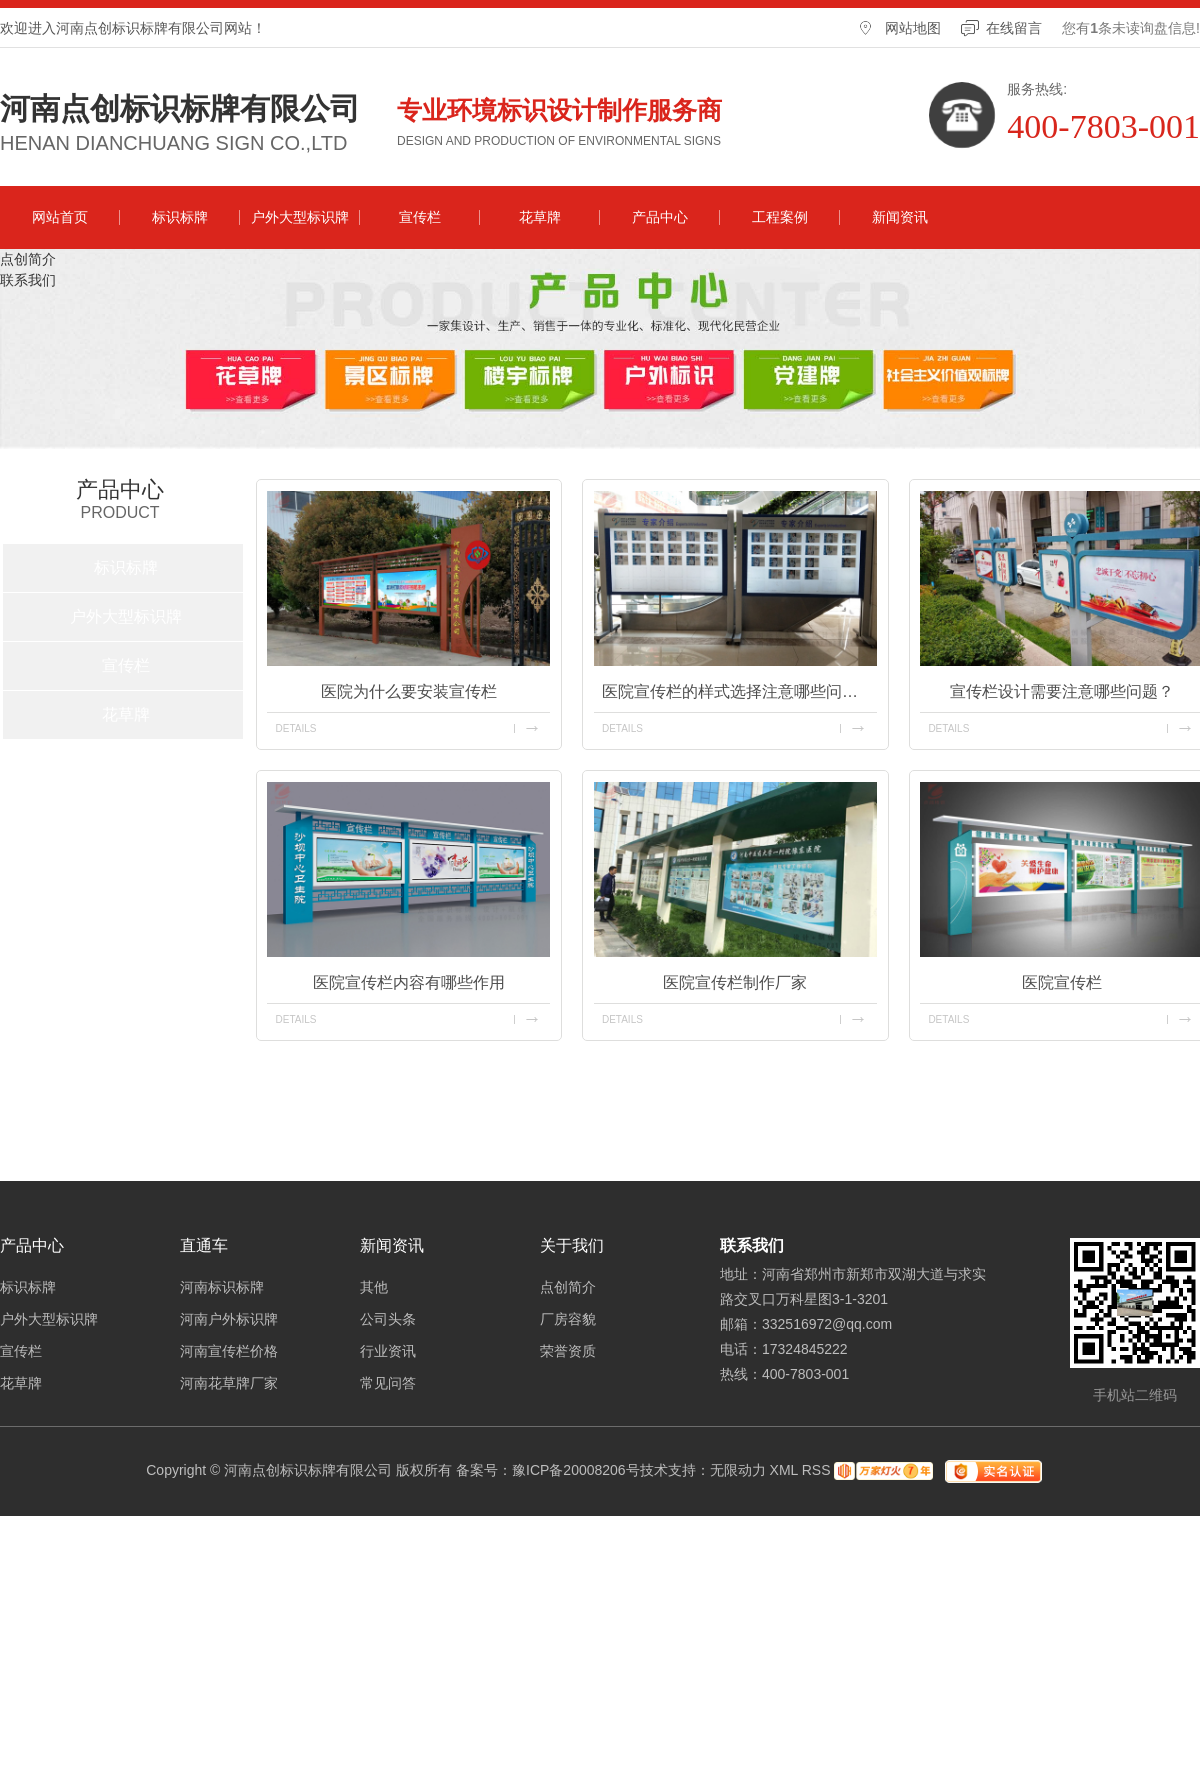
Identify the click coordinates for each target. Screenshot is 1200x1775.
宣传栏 (420, 217)
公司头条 (388, 1319)
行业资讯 (388, 1351)
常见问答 (388, 1383)
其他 (374, 1287)
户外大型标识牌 (300, 217)
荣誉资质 (568, 1351)
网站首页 (60, 217)
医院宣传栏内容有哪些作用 (409, 982)
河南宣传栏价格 (229, 1351)
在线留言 (1014, 28)
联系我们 (28, 280)
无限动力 (738, 1470)
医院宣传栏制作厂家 (735, 982)
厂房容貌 (568, 1319)
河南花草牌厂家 (229, 1383)
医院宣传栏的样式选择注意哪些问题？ (738, 691)
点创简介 (28, 259)
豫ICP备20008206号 (576, 1470)
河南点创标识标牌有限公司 (180, 109)
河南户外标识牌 (229, 1319)
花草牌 (540, 217)
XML (784, 1470)
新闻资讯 (900, 217)
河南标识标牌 (222, 1287)
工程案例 (780, 217)
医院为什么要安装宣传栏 (409, 691)
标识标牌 (180, 217)
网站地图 (913, 28)
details (295, 728)
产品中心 (660, 217)
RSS (816, 1470)
